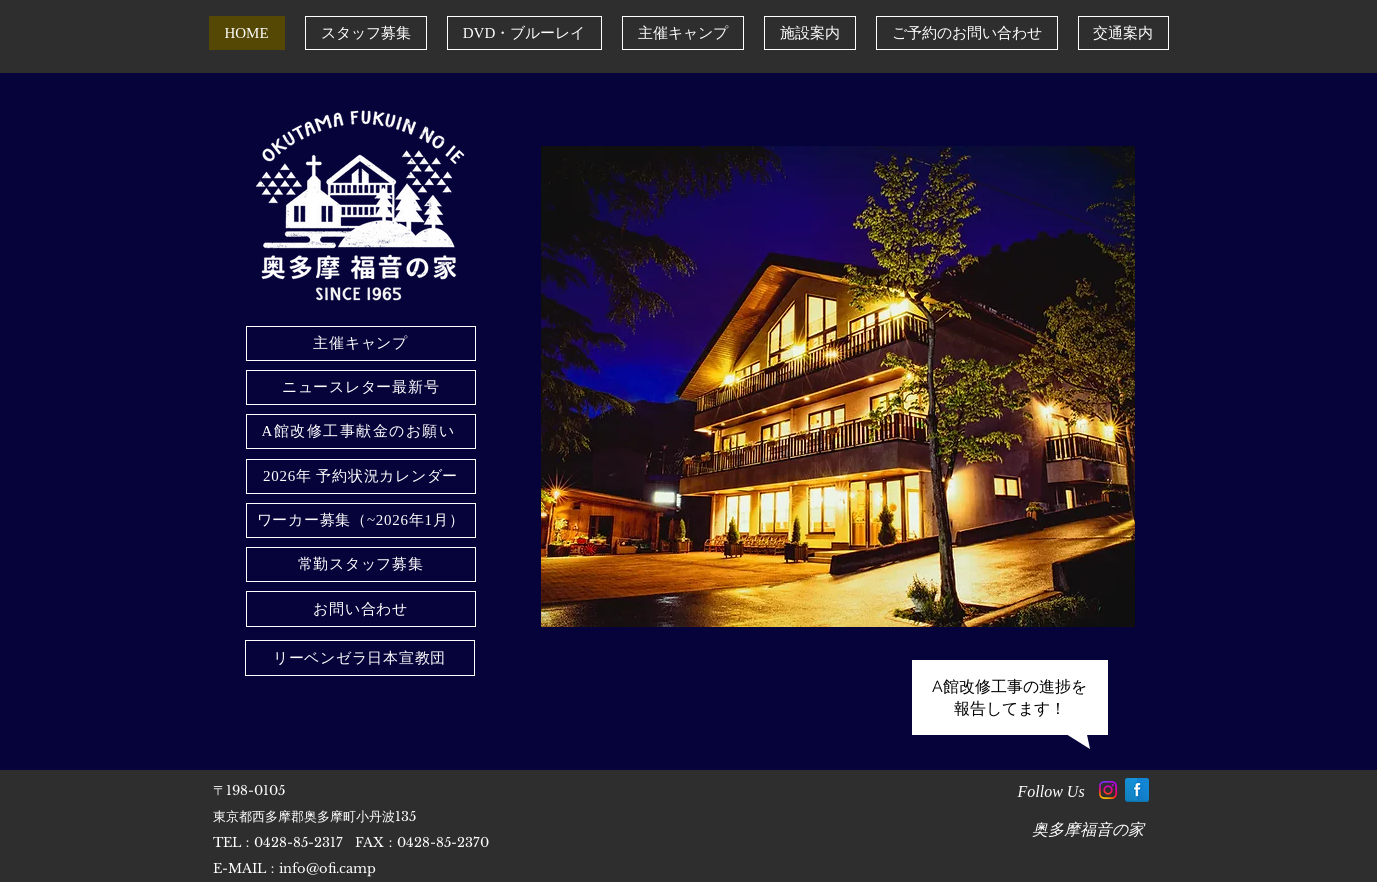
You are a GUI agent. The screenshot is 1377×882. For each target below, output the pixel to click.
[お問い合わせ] (361, 609)
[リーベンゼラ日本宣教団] (360, 658)
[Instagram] (1108, 790)
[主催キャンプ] (361, 343)
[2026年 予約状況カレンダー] (361, 476)
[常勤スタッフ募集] (361, 564)
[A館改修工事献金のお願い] (361, 431)
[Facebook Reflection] (1137, 790)
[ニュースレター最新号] (361, 387)
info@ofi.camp (327, 868)
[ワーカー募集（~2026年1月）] (361, 520)
